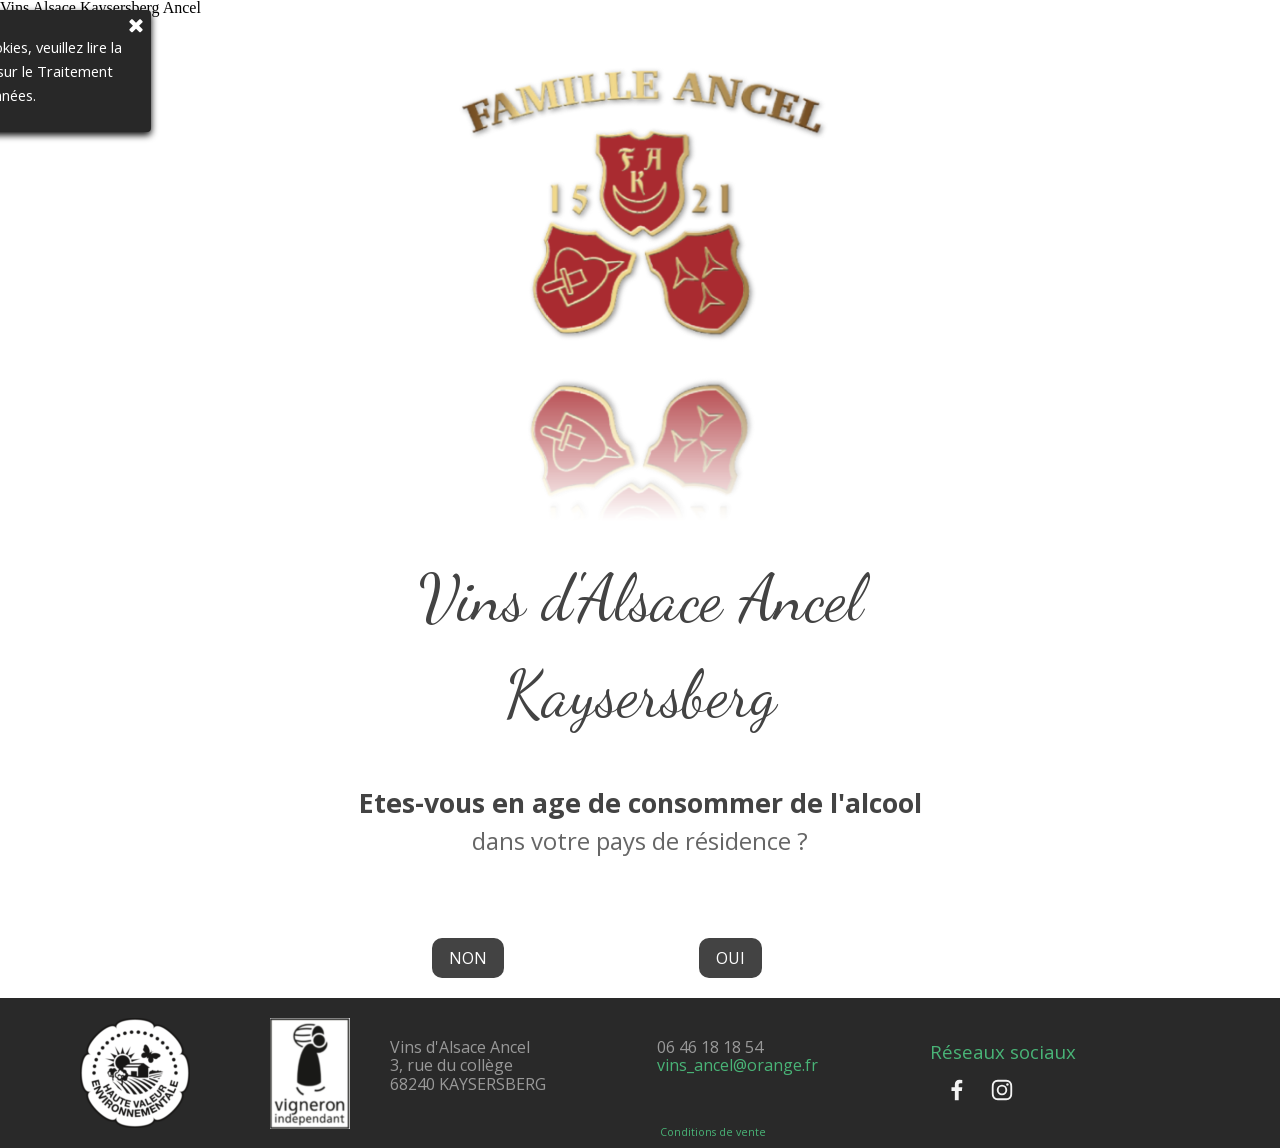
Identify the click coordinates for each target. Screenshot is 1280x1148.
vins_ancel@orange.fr (737, 1065)
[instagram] (1002, 1090)
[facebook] (957, 1090)
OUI (730, 958)
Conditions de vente (713, 1132)
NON (468, 958)
